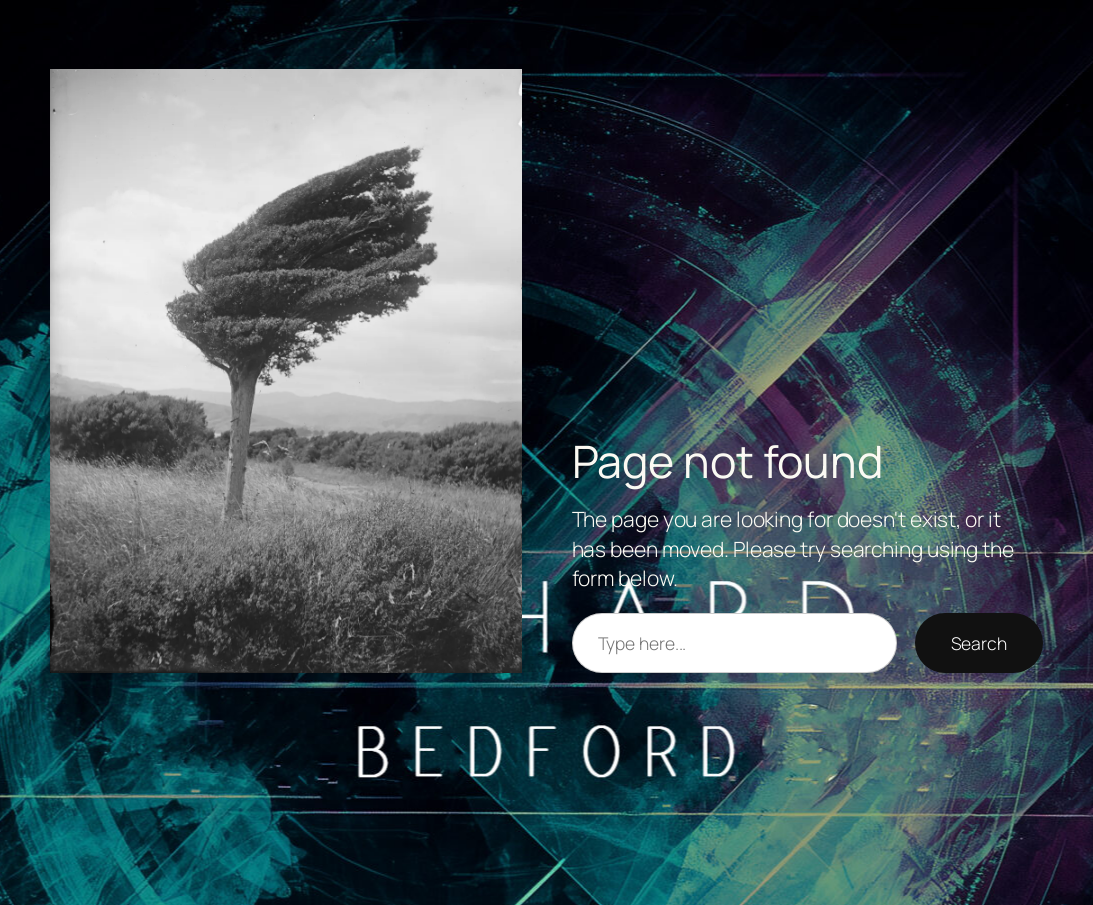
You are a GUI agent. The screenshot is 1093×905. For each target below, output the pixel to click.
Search (979, 643)
